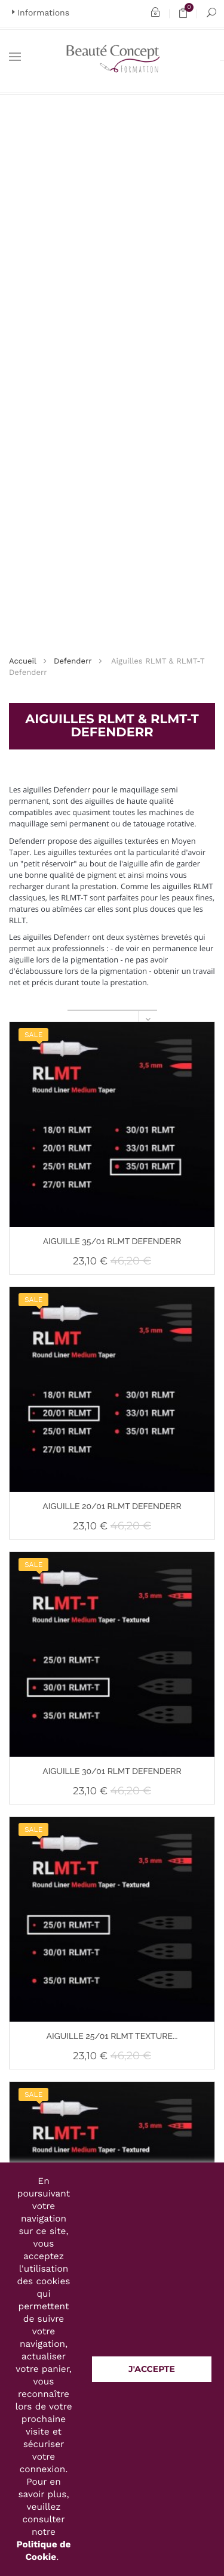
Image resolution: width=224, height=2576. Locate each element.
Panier (187, 13)
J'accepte (151, 2369)
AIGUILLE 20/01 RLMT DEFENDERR (111, 1506)
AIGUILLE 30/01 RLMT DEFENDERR (112, 1771)
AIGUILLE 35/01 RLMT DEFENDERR (112, 1242)
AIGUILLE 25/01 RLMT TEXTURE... (112, 2036)
